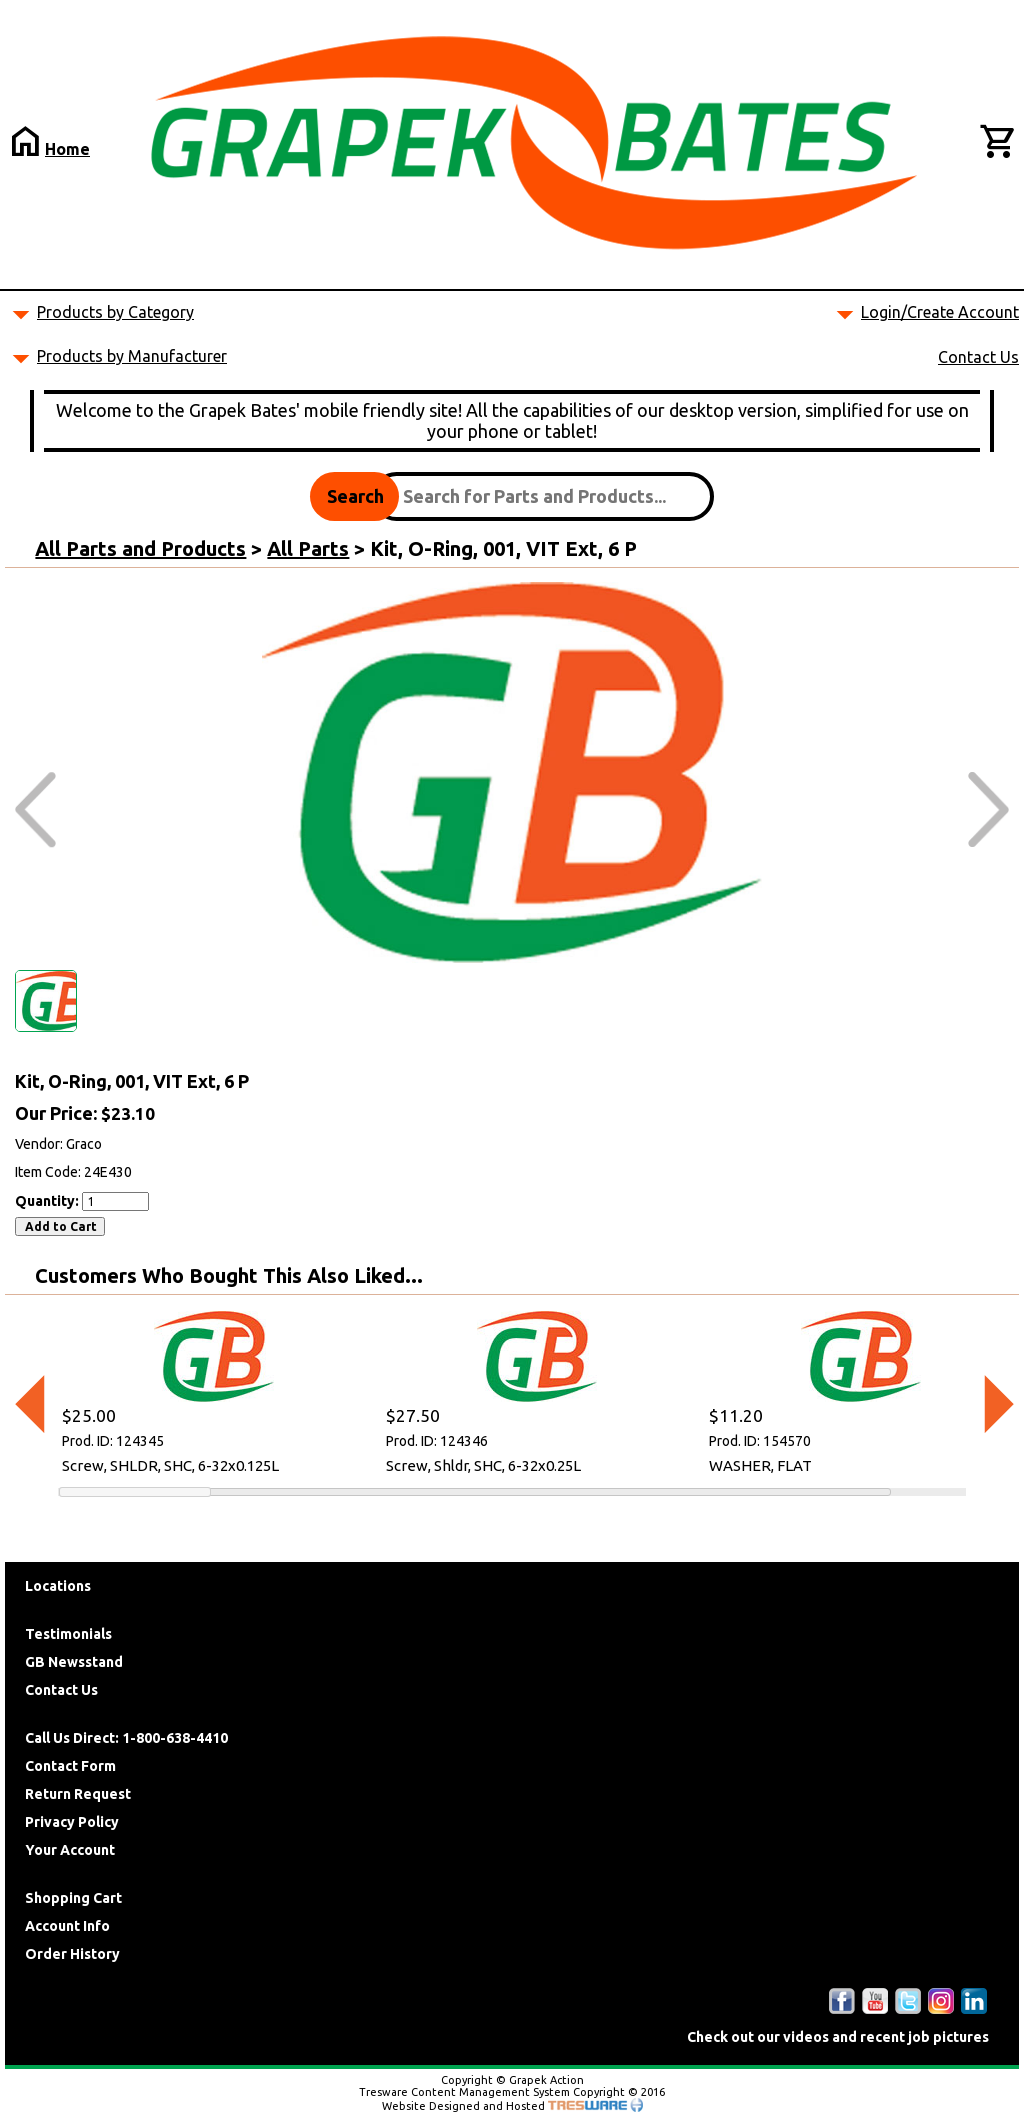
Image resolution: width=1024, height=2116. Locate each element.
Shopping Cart (73, 1898)
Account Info (67, 1926)
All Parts (308, 548)
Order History (72, 1954)
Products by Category (115, 312)
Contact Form (70, 1766)
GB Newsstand (74, 1662)
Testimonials (68, 1634)
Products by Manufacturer (132, 356)
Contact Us (978, 357)
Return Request (78, 1794)
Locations (58, 1586)
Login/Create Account (940, 312)
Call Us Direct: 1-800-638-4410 (126, 1738)
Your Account (70, 1850)
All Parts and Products (140, 548)
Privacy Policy (72, 1822)
